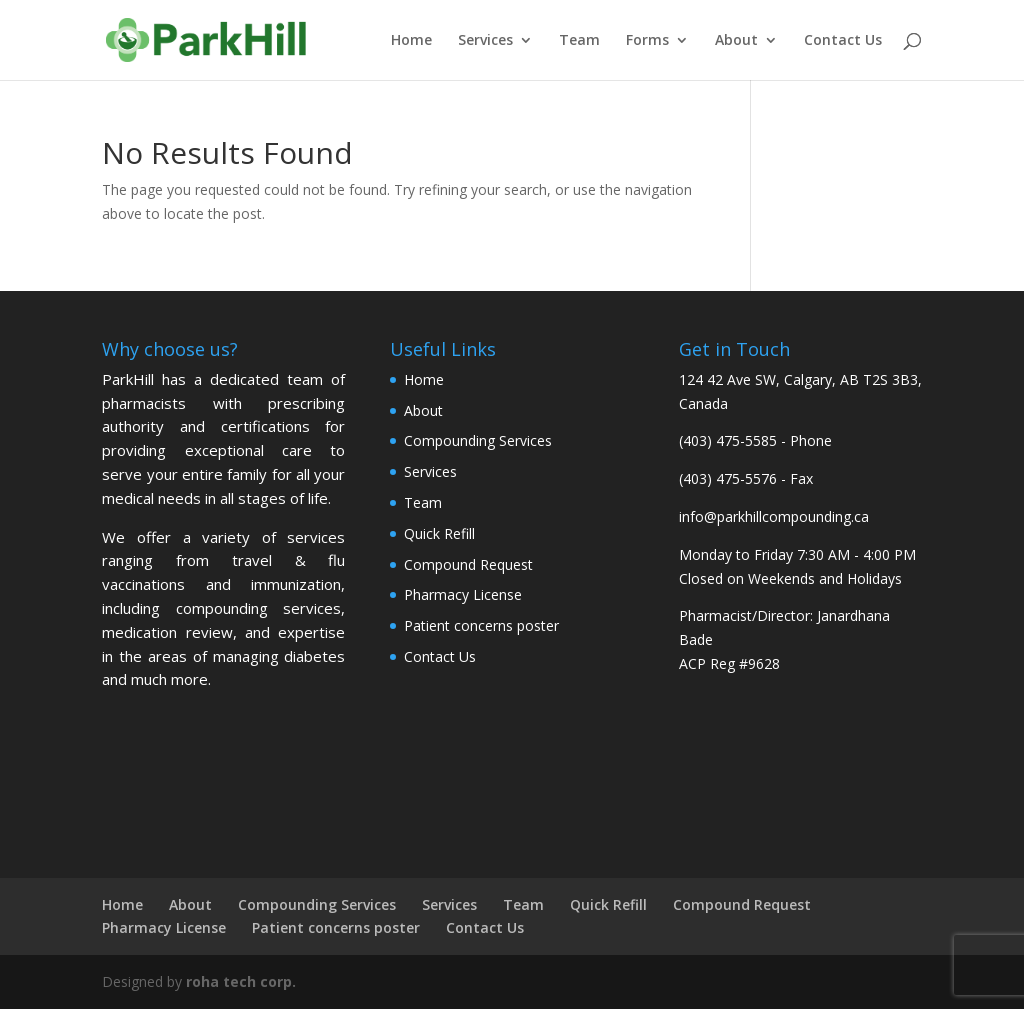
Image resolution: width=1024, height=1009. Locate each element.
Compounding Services (478, 440)
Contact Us (843, 41)
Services (485, 41)
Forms (647, 41)
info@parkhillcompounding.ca (774, 516)
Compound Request (468, 564)
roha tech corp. (241, 981)
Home (411, 41)
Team (579, 41)
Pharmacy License (463, 594)
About (736, 41)
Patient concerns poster (481, 625)
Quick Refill (439, 533)
